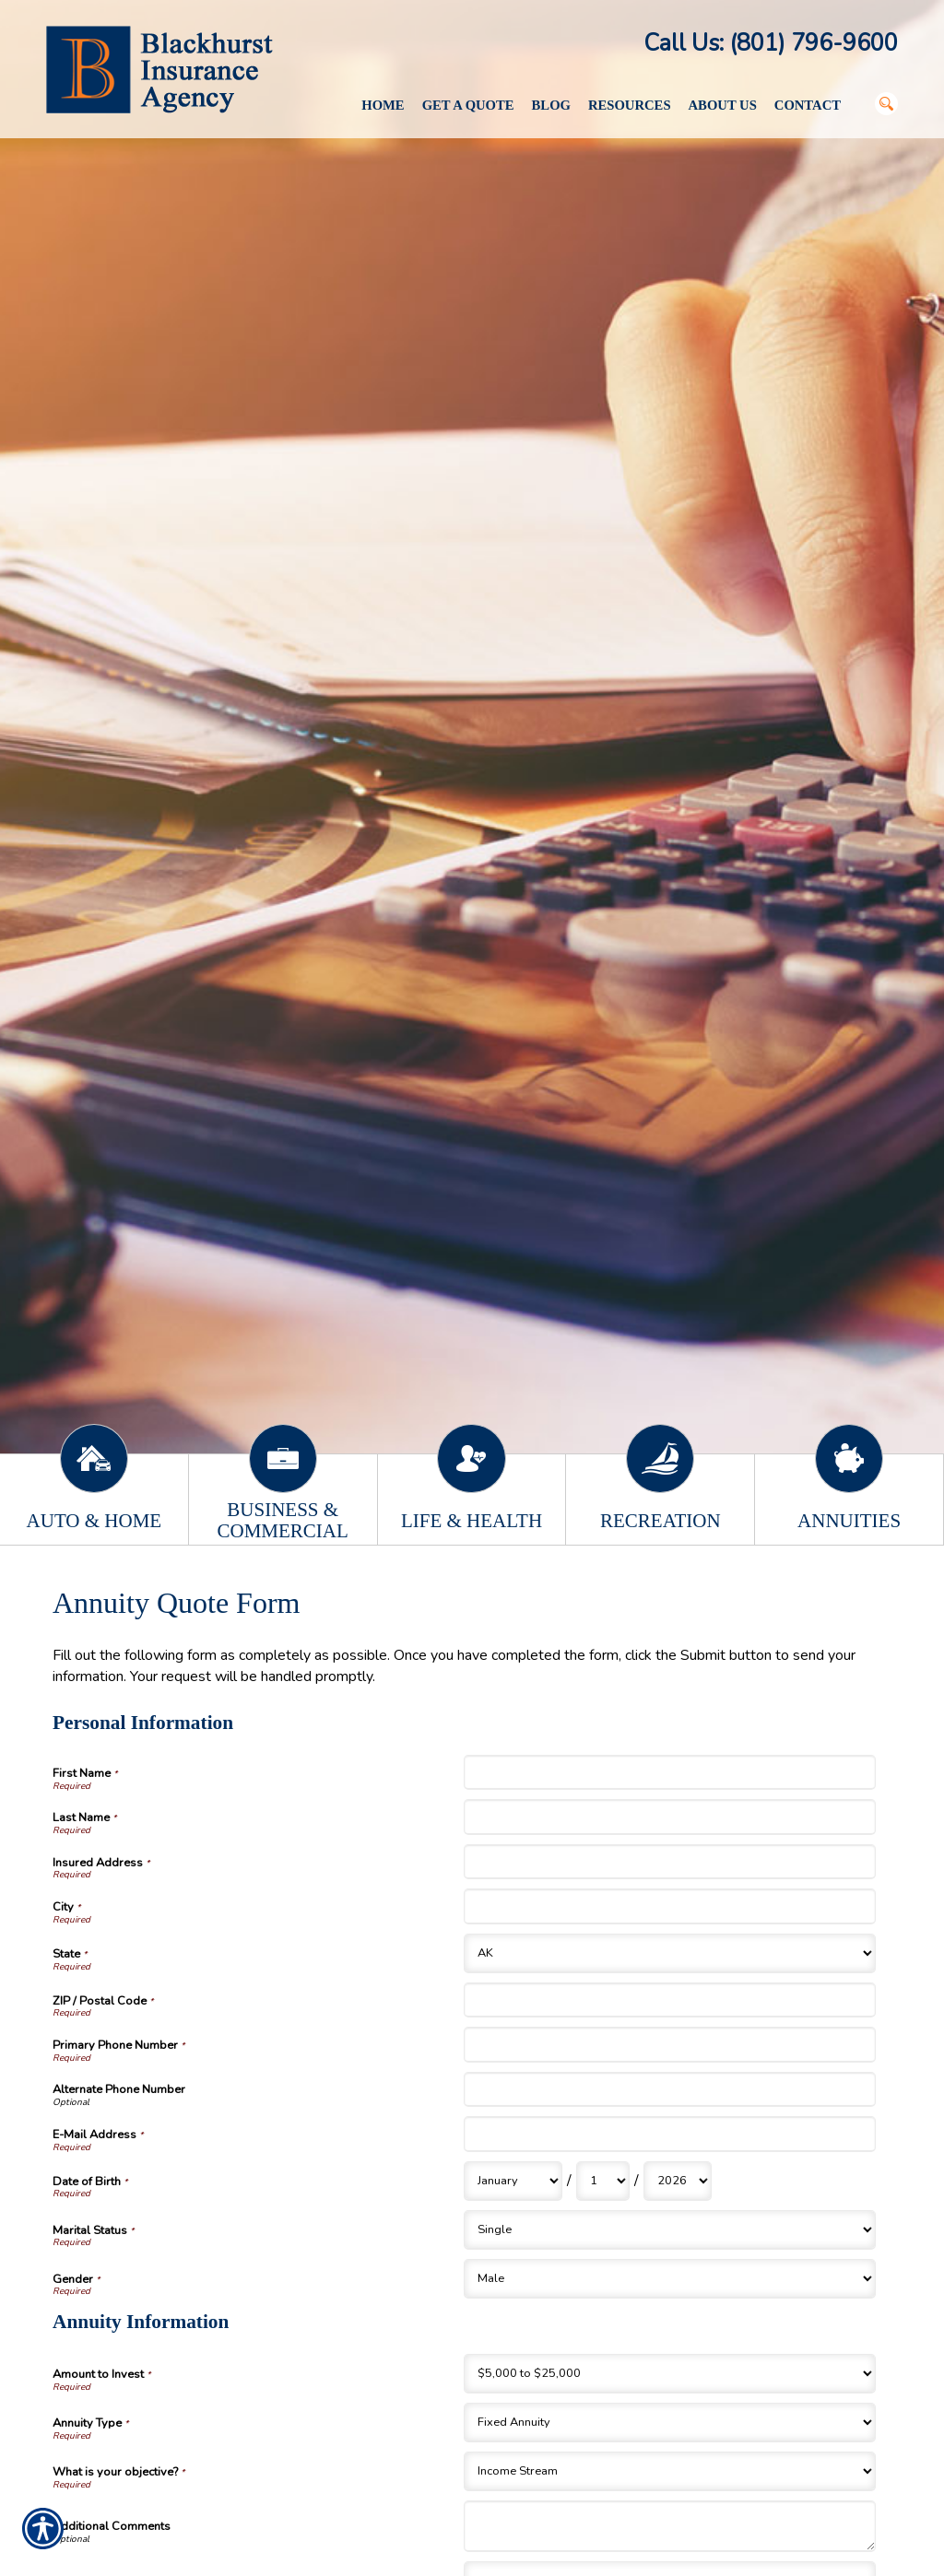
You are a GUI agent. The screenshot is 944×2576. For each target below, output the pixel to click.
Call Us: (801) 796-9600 (770, 43)
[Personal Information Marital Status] (669, 2230)
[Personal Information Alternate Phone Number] (669, 2089)
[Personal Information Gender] (669, 2279)
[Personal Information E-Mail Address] (669, 2133)
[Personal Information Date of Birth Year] (677, 2181)
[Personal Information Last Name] (669, 1816)
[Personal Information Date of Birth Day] (603, 2181)
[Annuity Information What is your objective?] (669, 2471)
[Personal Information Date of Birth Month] (513, 2181)
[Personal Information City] (669, 1905)
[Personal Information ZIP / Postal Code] (669, 1999)
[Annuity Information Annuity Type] (669, 2422)
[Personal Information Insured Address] (669, 1861)
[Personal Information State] (669, 1953)
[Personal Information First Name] (669, 1772)
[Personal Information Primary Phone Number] (669, 2044)
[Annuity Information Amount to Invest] (669, 2374)
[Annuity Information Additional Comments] (669, 2526)
